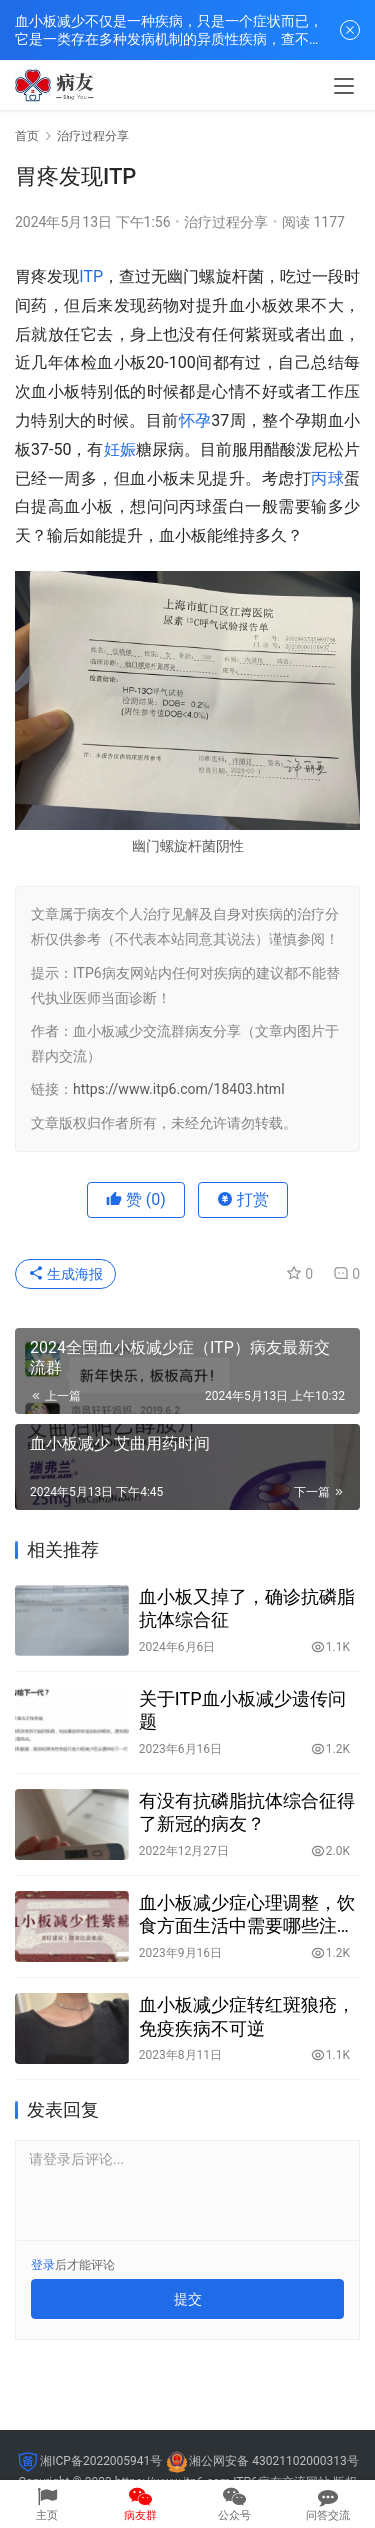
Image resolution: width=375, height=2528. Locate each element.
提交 (188, 2299)
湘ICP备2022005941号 (101, 2461)
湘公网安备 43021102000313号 (273, 2461)
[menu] (344, 86)
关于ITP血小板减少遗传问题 (242, 1710)
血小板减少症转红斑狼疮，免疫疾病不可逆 (247, 2016)
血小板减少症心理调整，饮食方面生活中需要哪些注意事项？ (247, 1915)
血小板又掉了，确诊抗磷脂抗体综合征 (247, 1608)
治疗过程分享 (226, 222)
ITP (91, 276)
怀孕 (195, 420)
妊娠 (120, 449)
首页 (27, 136)
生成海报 (65, 1274)
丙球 (327, 478)
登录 (43, 2265)
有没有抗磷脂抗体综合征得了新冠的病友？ (247, 1812)
